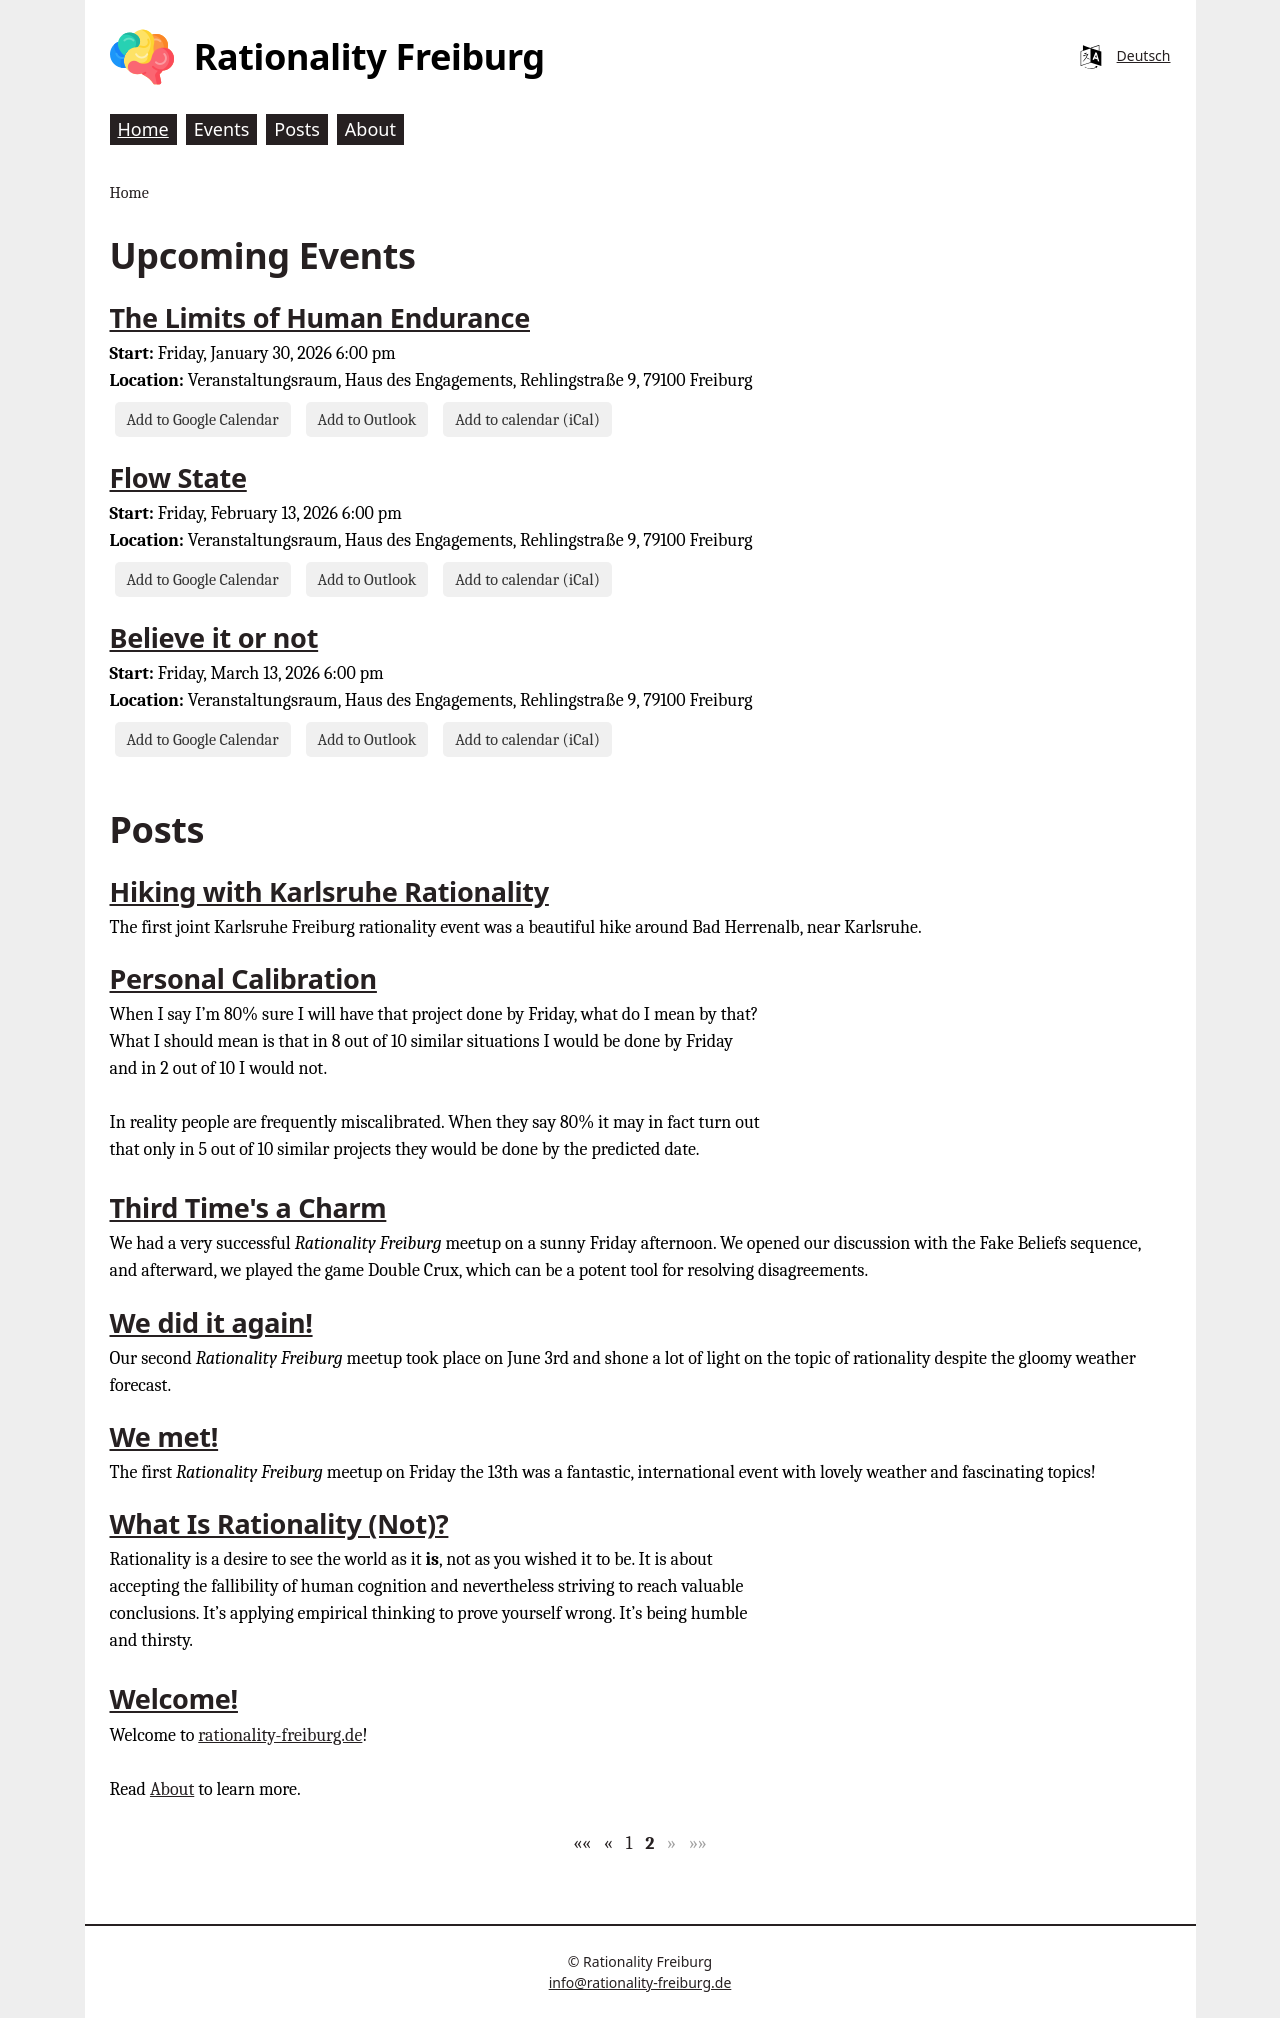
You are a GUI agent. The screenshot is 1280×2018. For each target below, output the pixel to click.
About (172, 1789)
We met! (164, 1436)
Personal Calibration (243, 978)
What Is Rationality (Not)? (279, 1523)
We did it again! (211, 1322)
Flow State (178, 477)
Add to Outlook (367, 419)
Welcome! (174, 1698)
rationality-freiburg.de (280, 1735)
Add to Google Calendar (203, 419)
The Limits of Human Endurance (320, 317)
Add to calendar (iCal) (527, 419)
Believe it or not (214, 637)
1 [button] (629, 1843)
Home (129, 192)
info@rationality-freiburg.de (640, 1982)
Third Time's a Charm (248, 1207)
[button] (582, 1843)
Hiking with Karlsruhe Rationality (329, 891)
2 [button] (649, 1843)
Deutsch (1144, 55)
